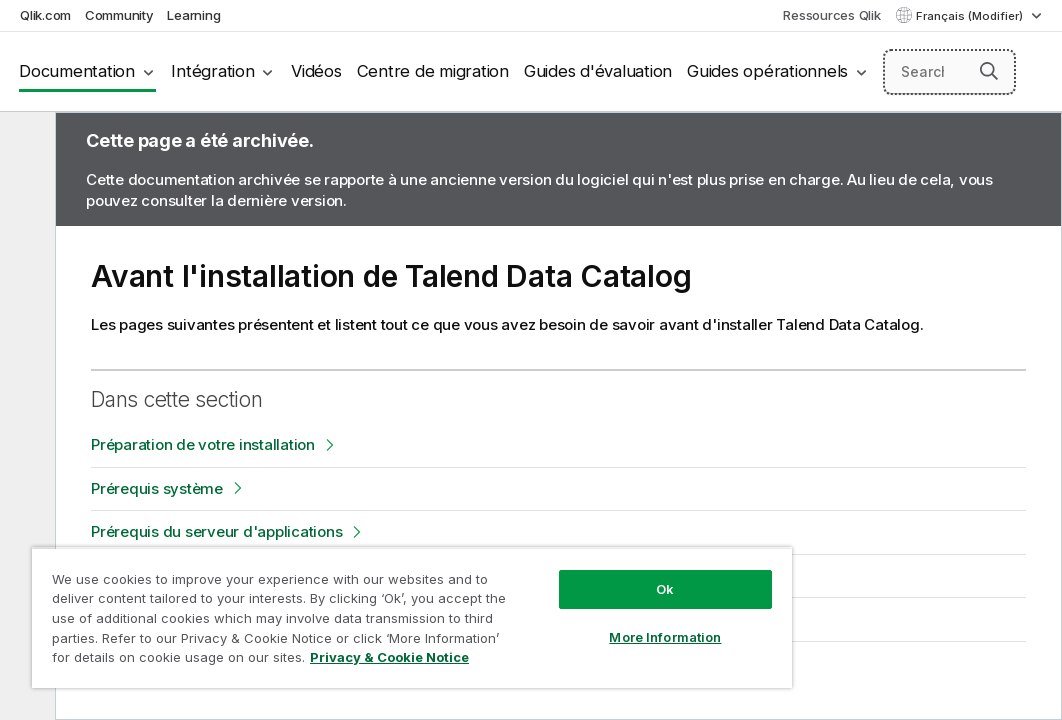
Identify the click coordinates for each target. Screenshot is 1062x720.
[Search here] (950, 72)
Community (119, 15)
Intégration (212, 71)
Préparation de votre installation (203, 444)
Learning (193, 15)
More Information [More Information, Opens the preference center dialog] (543, 602)
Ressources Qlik (831, 15)
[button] (989, 71)
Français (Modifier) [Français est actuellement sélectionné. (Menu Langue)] (971, 16)
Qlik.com (45, 15)
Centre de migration (433, 71)
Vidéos (316, 71)
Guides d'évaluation (598, 71)
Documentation (77, 71)
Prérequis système (157, 488)
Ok (543, 554)
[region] (340, 600)
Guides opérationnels (767, 71)
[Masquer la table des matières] (25, 143)
